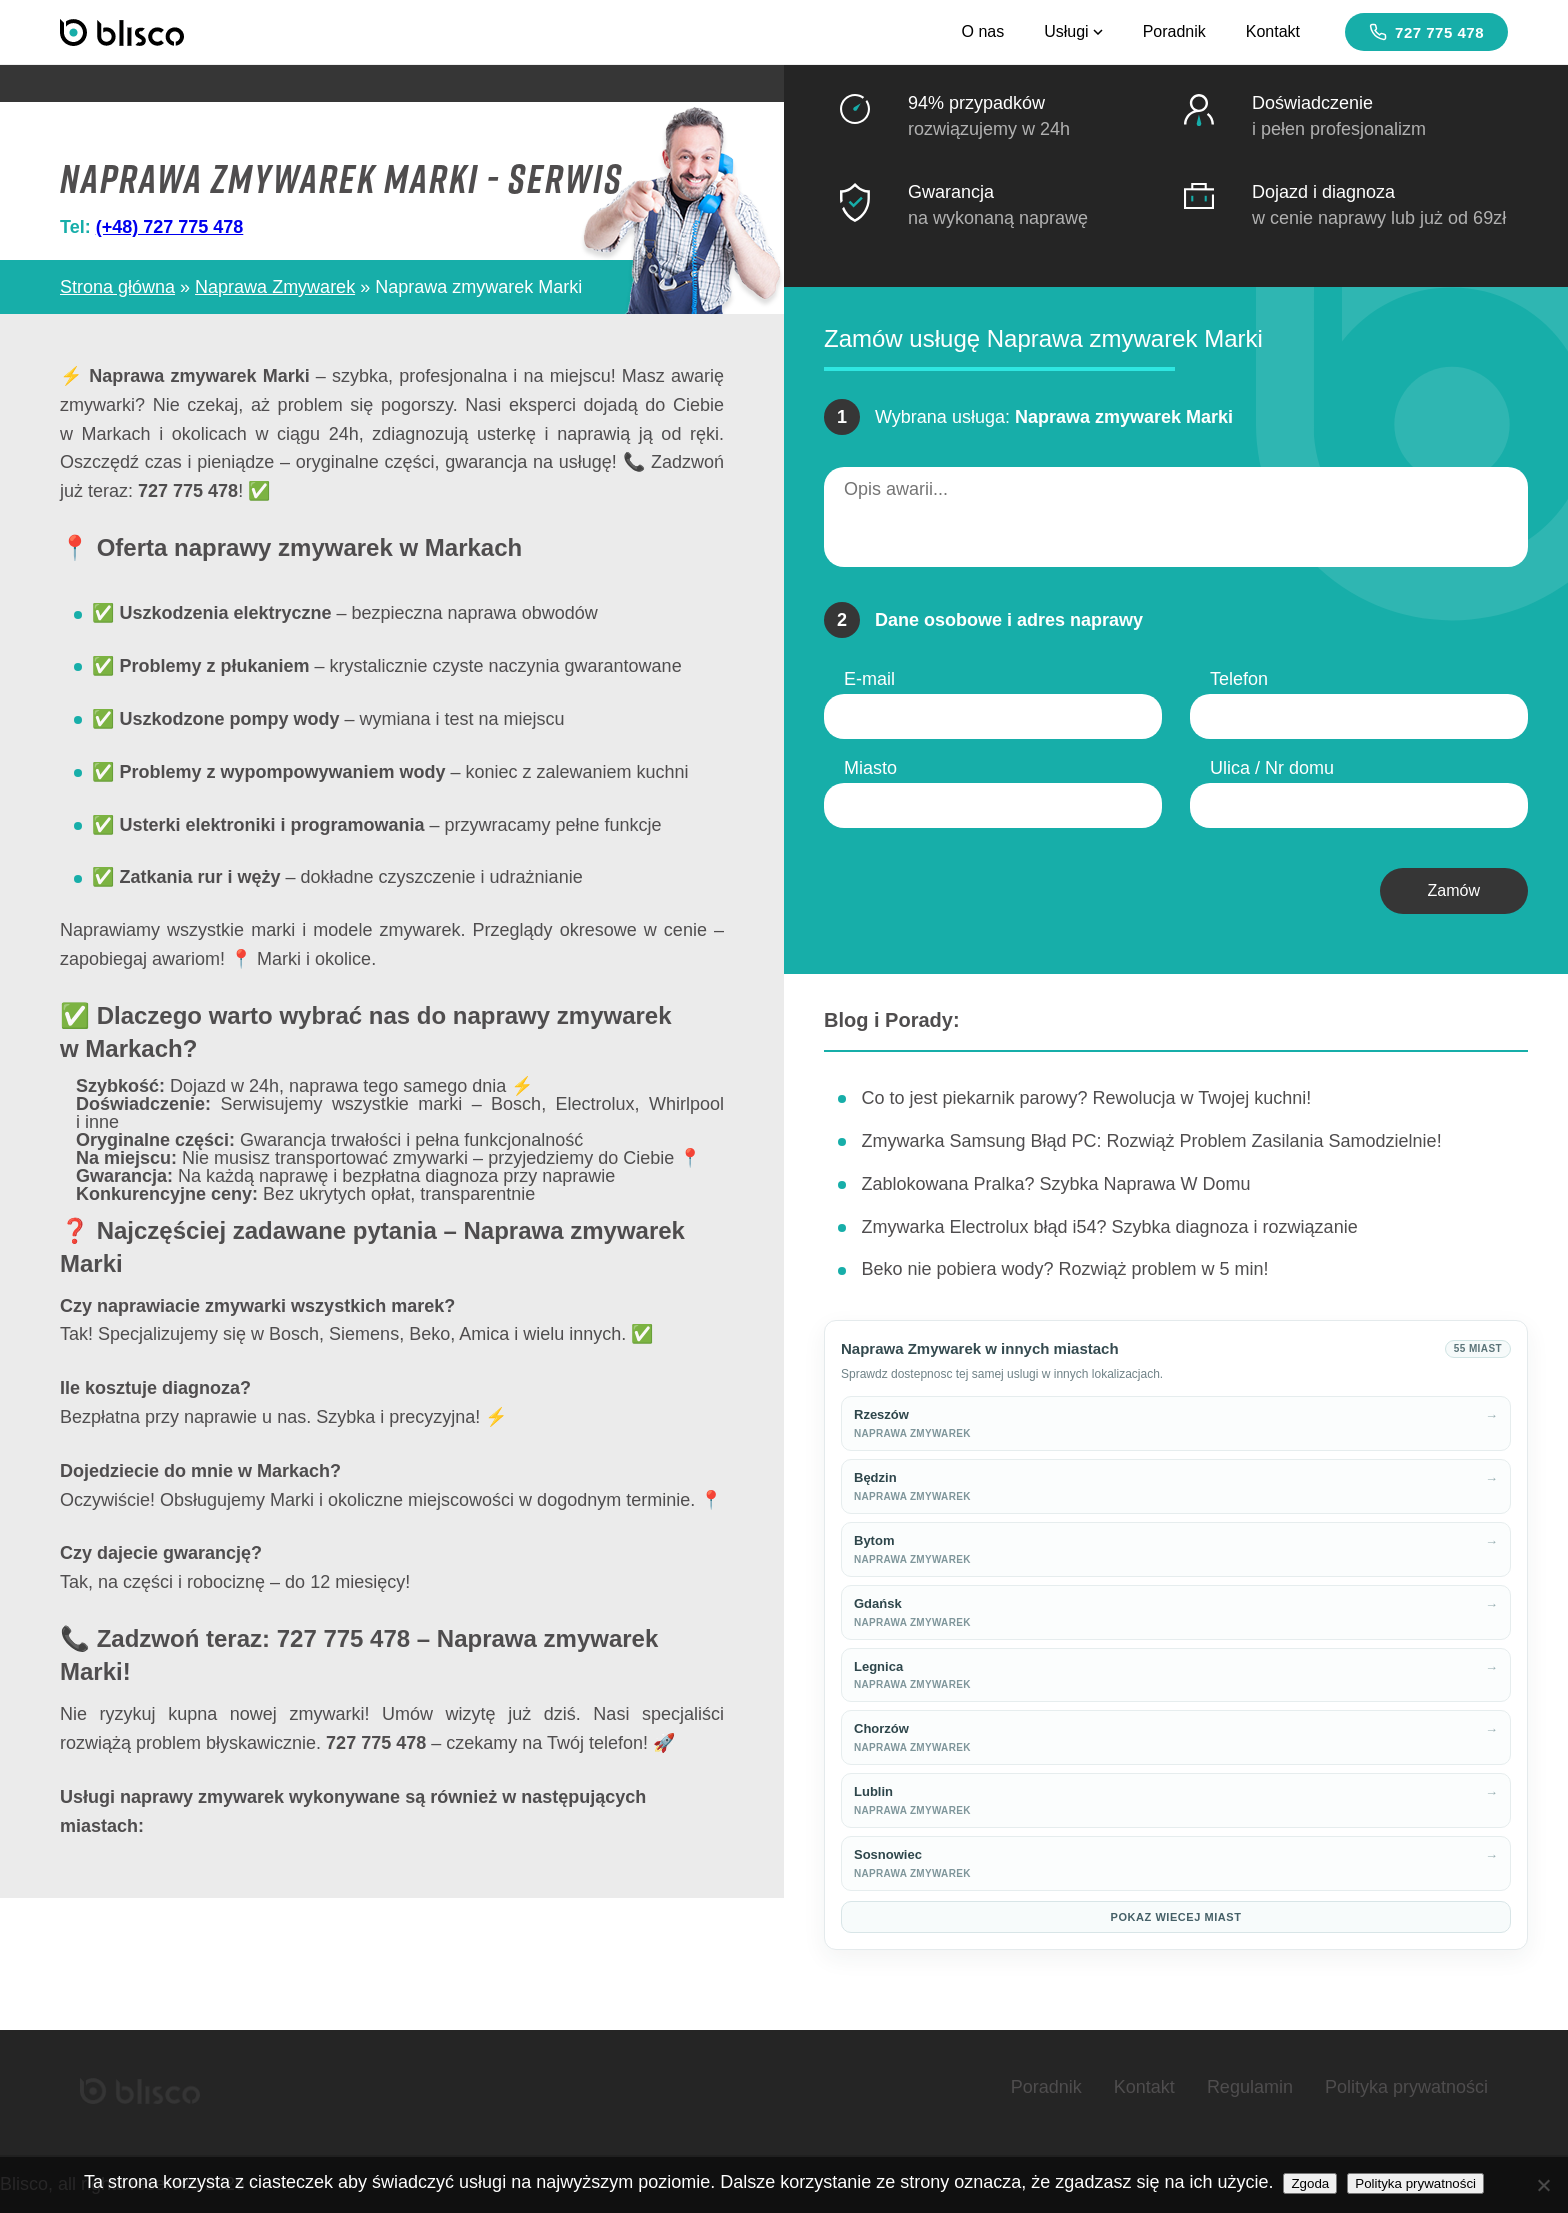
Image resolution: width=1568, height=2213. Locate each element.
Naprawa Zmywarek (275, 287)
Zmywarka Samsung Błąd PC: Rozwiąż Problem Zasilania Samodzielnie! (1151, 1141)
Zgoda (1310, 2183)
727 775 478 (1426, 32)
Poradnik (1174, 31)
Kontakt (1273, 31)
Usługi (1073, 31)
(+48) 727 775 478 (170, 227)
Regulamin (1250, 2087)
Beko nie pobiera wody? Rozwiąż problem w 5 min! (1064, 1269)
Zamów (1454, 890)
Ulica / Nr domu (1272, 768)
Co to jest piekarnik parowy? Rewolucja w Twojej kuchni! (1086, 1098)
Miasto (870, 768)
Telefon (1239, 679)
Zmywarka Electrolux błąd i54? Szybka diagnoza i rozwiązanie (1109, 1227)
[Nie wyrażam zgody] (1543, 2185)
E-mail (869, 679)
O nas (982, 31)
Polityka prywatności (1406, 2087)
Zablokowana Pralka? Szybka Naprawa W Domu (1055, 1184)
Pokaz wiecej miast (1176, 1917)
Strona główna (117, 287)
